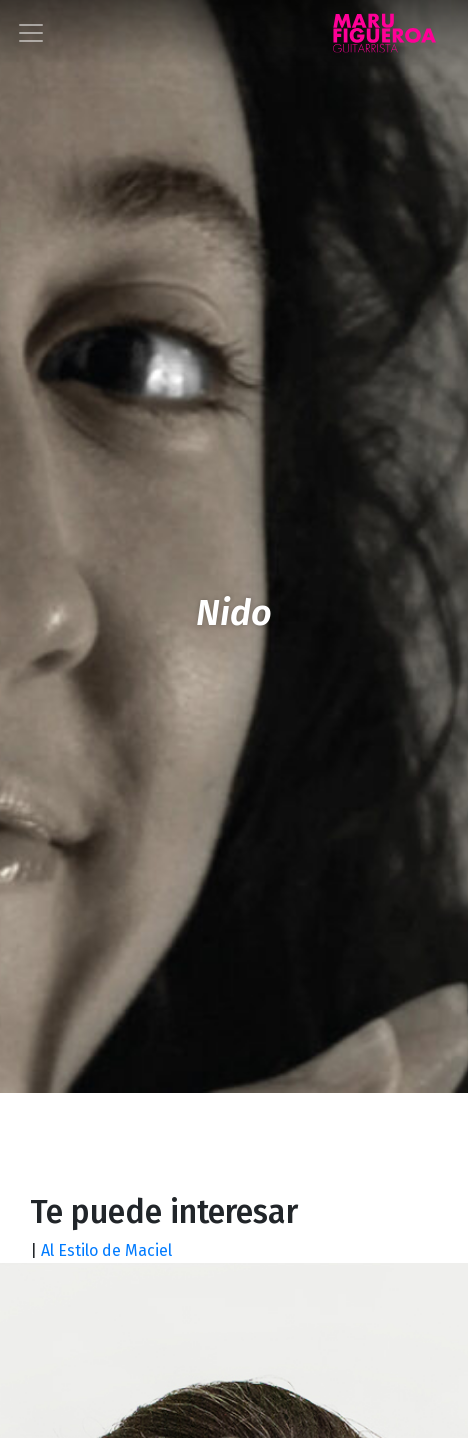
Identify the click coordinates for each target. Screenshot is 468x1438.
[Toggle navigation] (31, 33)
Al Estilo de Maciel (108, 1250)
